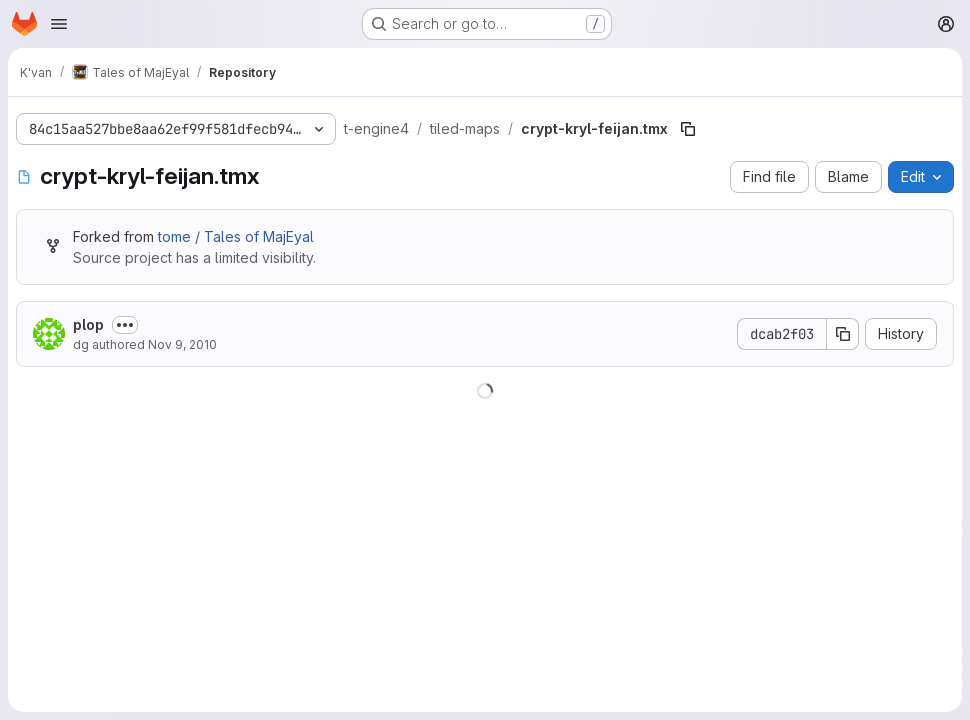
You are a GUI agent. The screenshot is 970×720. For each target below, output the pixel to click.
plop (88, 324)
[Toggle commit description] (125, 325)
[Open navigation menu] (59, 24)
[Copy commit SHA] (843, 334)
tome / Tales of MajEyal (236, 236)
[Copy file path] (688, 129)
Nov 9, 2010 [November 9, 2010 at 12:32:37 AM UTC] (182, 344)
